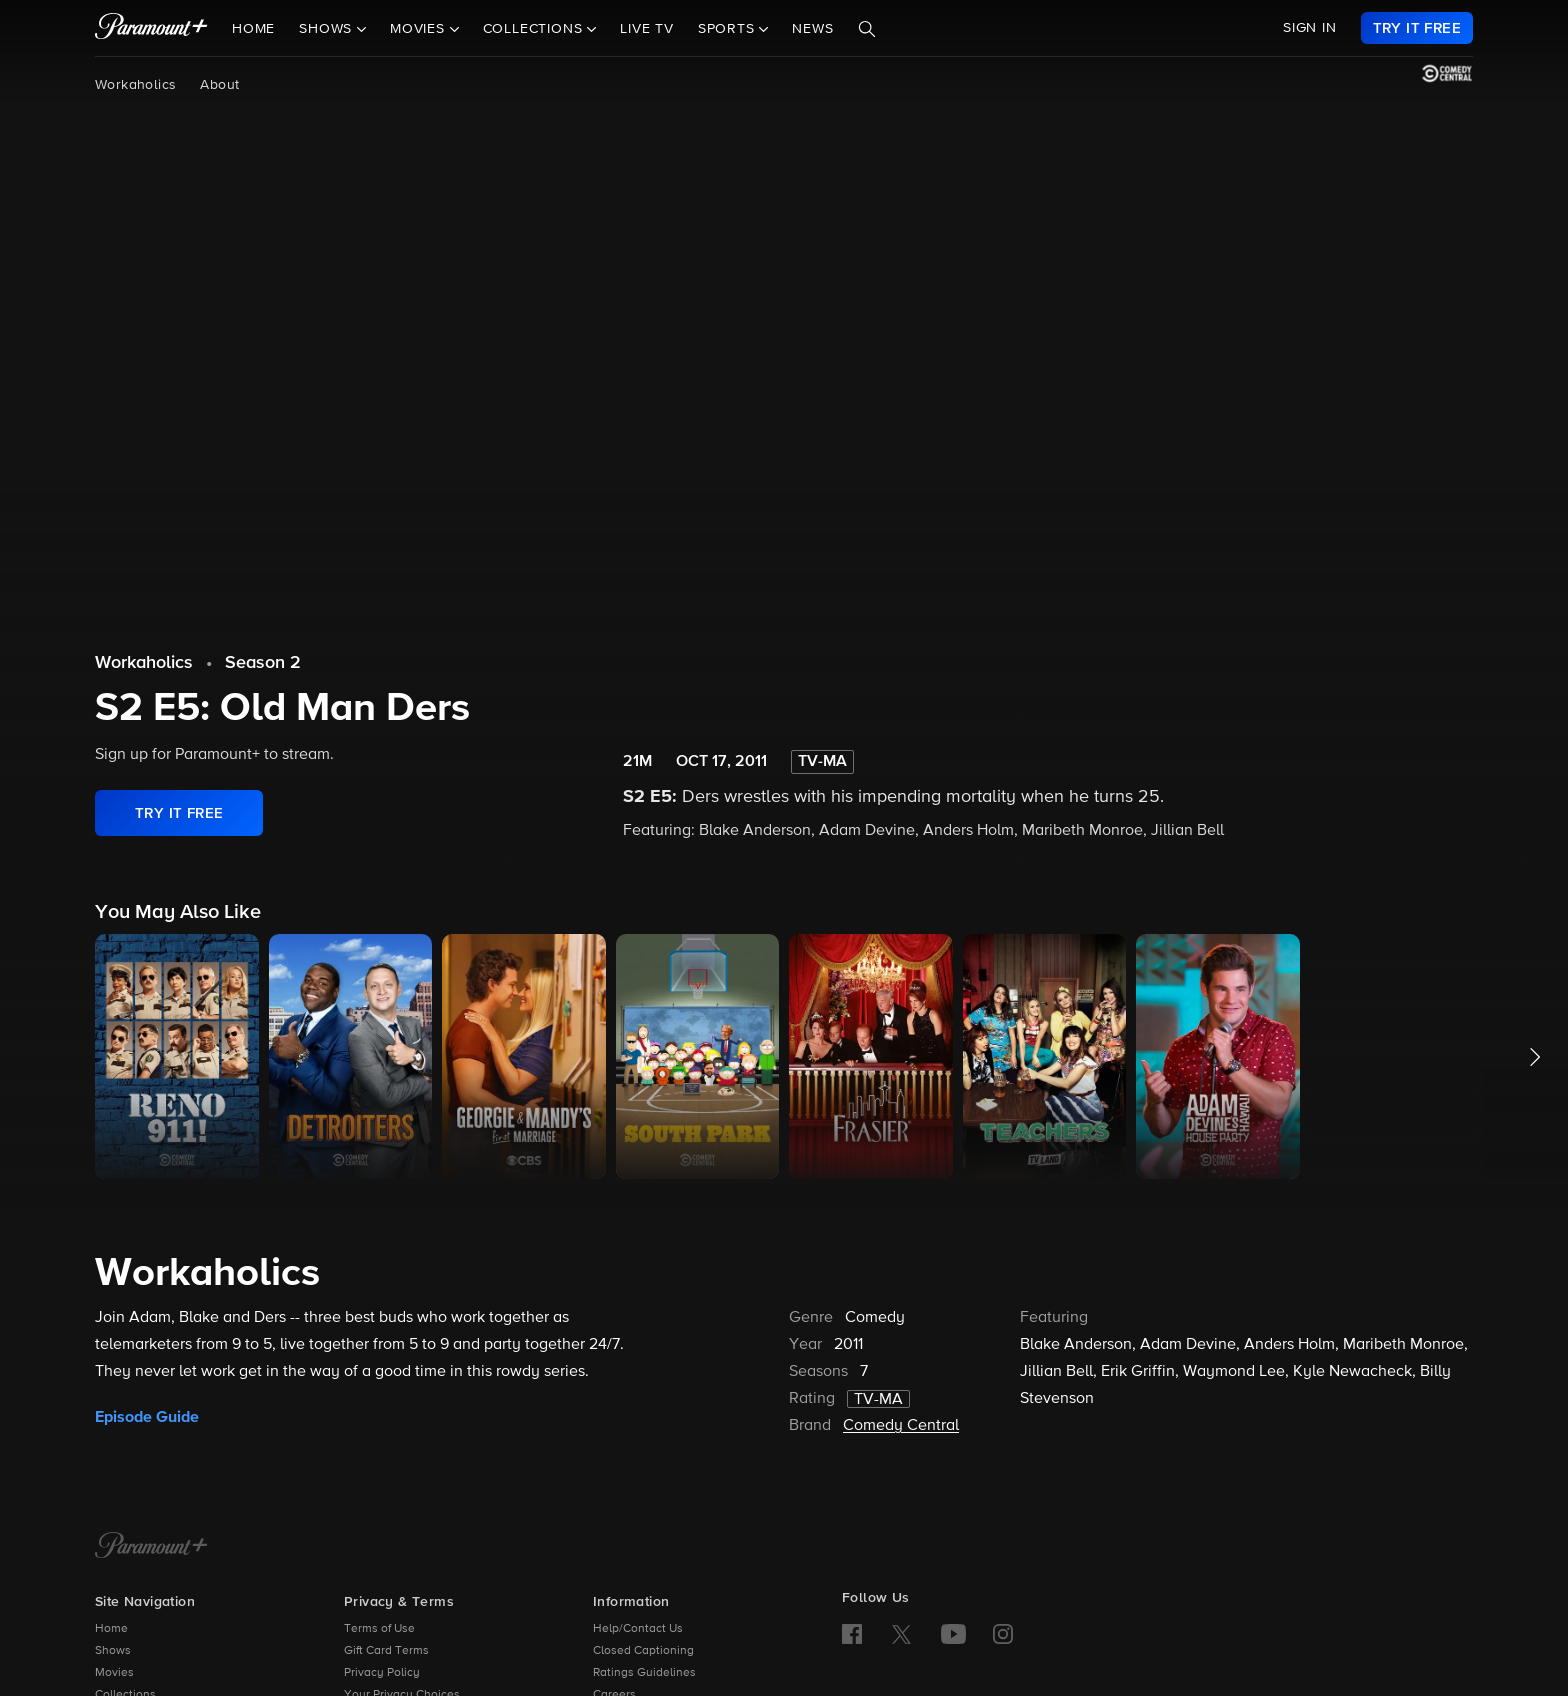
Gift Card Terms (386, 1651)
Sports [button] (729, 29)
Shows (113, 1651)
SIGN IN (1310, 28)
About (219, 85)
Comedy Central (901, 1426)
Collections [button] (535, 29)
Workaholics (135, 85)
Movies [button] (420, 29)
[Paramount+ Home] (151, 1547)
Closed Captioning (643, 1651)
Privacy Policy (382, 1673)
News (812, 29)
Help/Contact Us (638, 1629)
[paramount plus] (151, 28)
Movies (114, 1673)
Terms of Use (379, 1629)
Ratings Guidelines (644, 1673)
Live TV (647, 29)
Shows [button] (328, 29)
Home (253, 29)
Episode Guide (147, 1417)
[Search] (867, 29)
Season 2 (263, 663)
